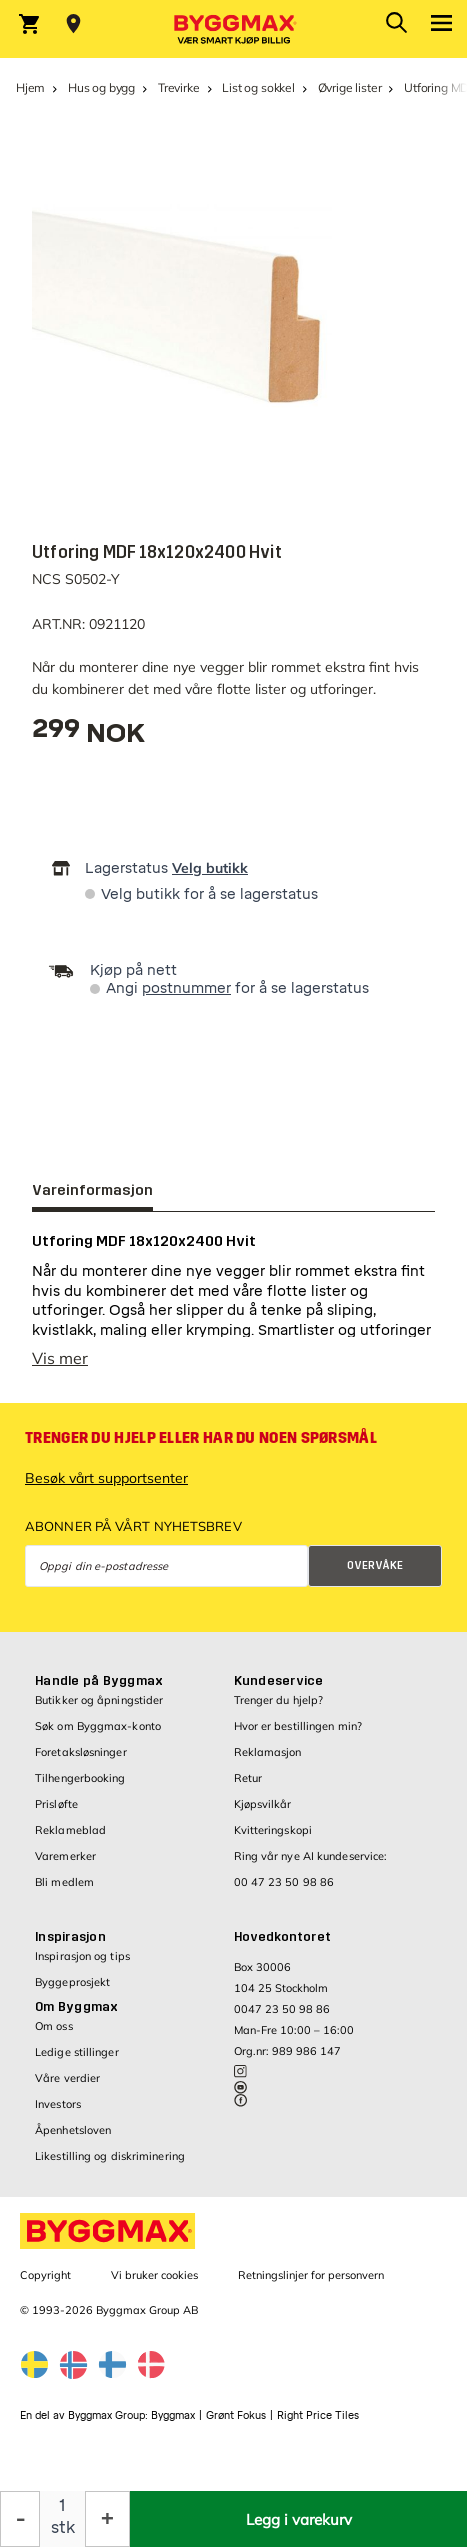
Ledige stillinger (77, 2062)
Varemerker (65, 1866)
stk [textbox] (63, 2527)
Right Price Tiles (318, 2425)
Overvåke (375, 1575)
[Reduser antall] (20, 2519)
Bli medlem (64, 1892)
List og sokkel (258, 87)
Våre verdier (67, 2088)
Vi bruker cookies (154, 2285)
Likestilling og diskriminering (110, 2166)
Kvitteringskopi (273, 1840)
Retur (248, 1788)
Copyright (45, 2285)
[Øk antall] (107, 2519)
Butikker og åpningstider (99, 1710)
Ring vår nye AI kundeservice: (311, 1866)
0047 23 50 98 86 (282, 2019)
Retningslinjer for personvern (311, 2285)
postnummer (186, 988)
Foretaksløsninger (81, 1762)
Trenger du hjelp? (279, 1710)
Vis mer (60, 1368)
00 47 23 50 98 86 (284, 1892)
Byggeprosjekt (72, 1992)
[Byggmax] (234, 29)
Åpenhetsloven (73, 2140)
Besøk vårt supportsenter (106, 1488)
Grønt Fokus (236, 2425)
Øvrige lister (350, 87)
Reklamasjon (268, 1762)
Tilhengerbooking (80, 1788)
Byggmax (173, 2425)
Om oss (54, 2036)
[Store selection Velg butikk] (73, 24)
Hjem (30, 87)
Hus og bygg (101, 87)
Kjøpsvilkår (263, 1814)
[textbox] (88, 735)
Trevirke (179, 87)
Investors (58, 2114)
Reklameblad (70, 1840)
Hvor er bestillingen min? (298, 1736)
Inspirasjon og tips (82, 1966)
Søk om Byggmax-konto (98, 1736)
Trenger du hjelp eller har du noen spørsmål (201, 1448)
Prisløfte (56, 1814)
